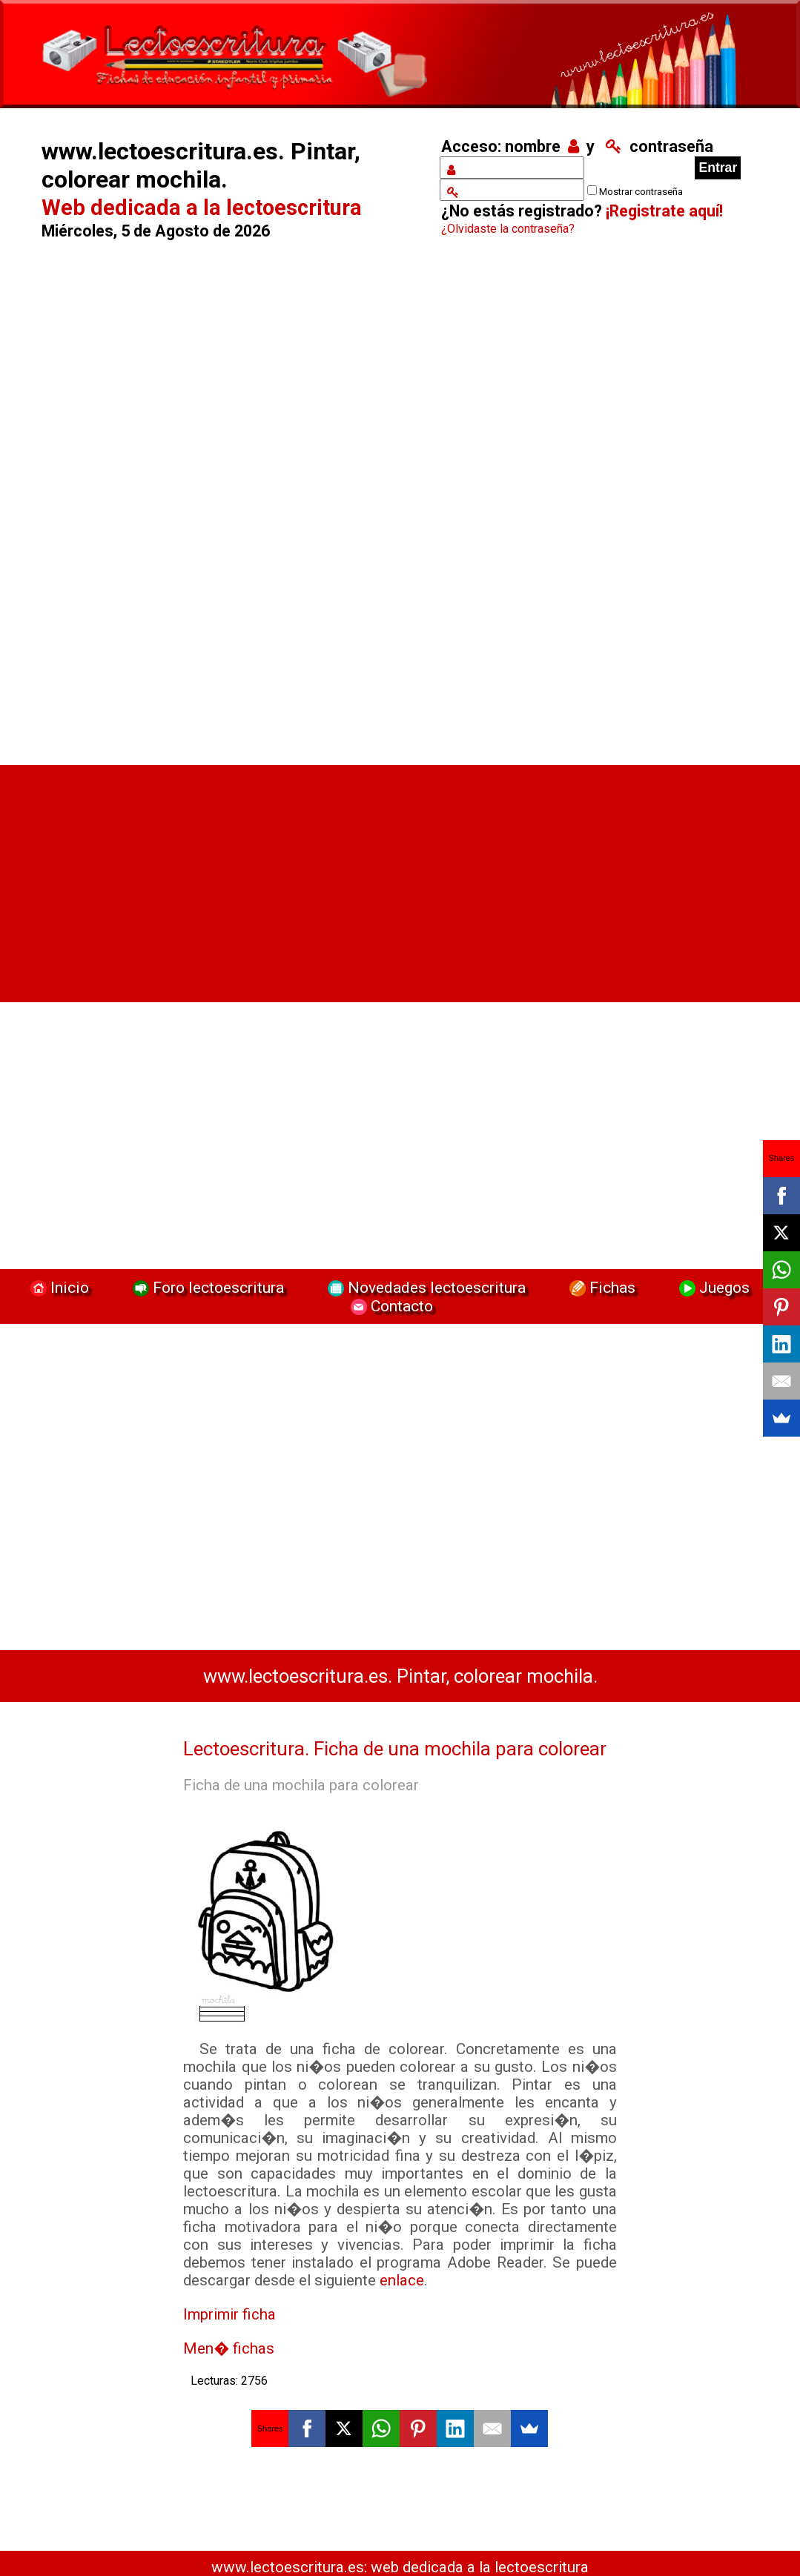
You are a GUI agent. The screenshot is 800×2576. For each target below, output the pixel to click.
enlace (402, 2280)
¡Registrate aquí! (664, 211)
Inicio (58, 1287)
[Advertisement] (225, 504)
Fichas (600, 1287)
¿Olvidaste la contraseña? (508, 229)
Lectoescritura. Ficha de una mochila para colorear (394, 1749)
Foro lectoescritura (206, 1287)
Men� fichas (228, 2348)
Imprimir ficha (229, 2314)
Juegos (712, 1287)
